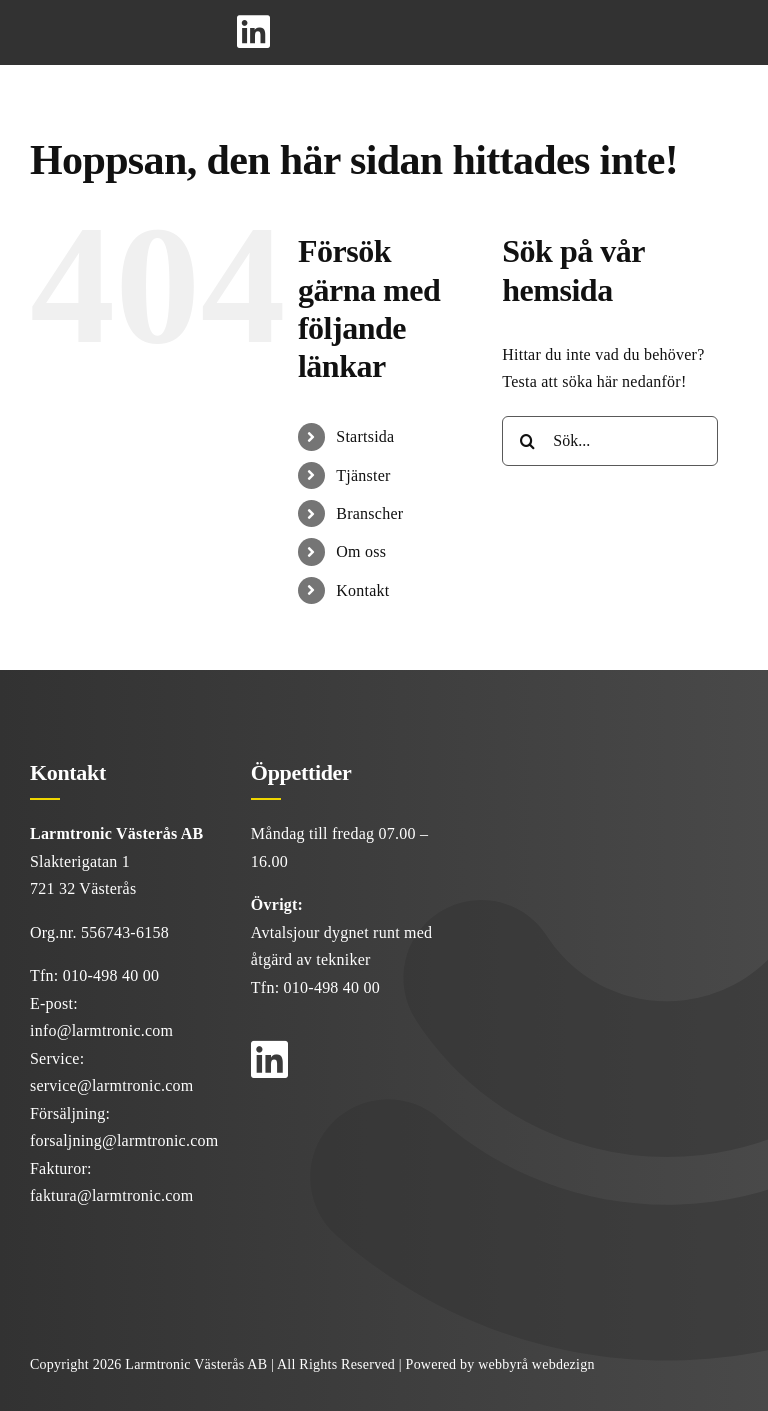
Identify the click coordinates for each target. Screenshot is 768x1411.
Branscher (369, 513)
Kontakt (362, 590)
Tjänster (363, 475)
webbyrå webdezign (536, 1364)
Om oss (361, 551)
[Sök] (527, 441)
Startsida (365, 436)
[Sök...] (610, 441)
